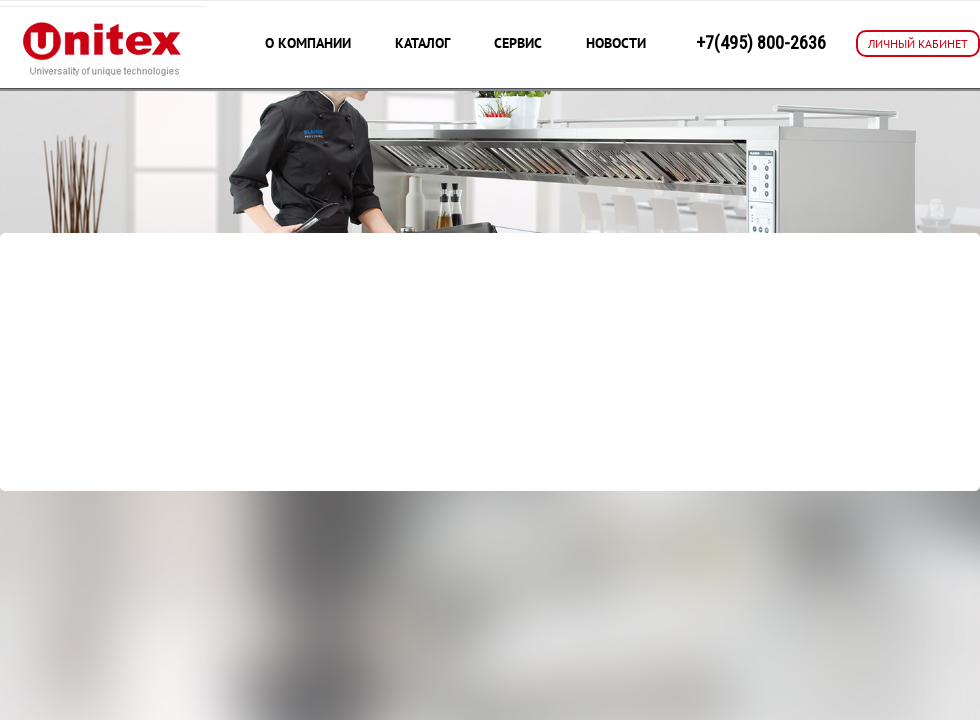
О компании (308, 43)
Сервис (518, 43)
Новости (616, 43)
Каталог (422, 43)
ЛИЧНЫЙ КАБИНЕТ (918, 43)
